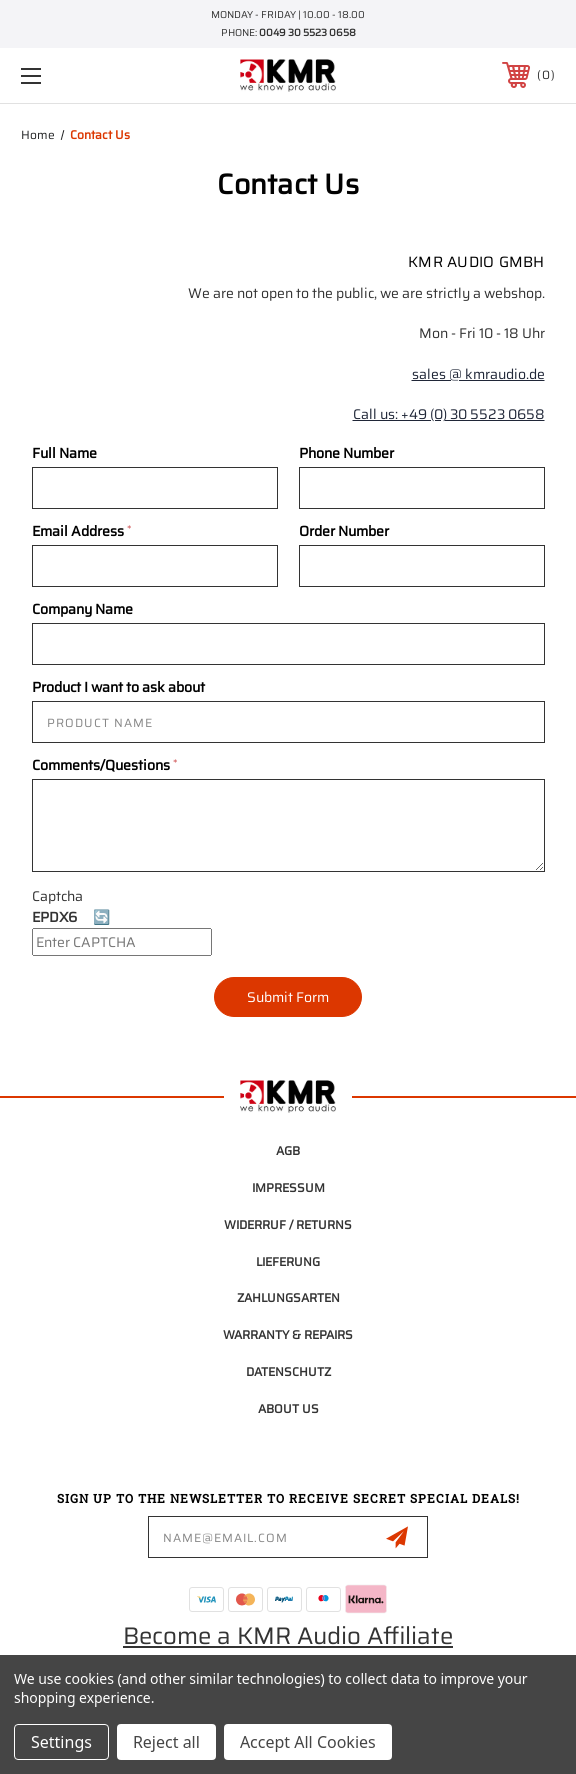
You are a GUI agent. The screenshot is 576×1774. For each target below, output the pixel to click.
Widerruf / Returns (288, 1224)
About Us (288, 1408)
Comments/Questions (104, 765)
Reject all (166, 1742)
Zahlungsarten (288, 1297)
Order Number (344, 531)
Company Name (82, 609)
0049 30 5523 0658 (307, 32)
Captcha (57, 896)
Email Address (81, 531)
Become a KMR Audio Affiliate (288, 1636)
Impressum (288, 1187)
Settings (61, 1742)
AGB (288, 1150)
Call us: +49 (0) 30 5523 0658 (449, 414)
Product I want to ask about (118, 687)
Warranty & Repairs (288, 1334)
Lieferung (288, 1261)
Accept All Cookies (308, 1742)
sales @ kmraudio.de (478, 374)
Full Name (64, 453)
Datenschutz (288, 1371)
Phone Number (346, 453)
